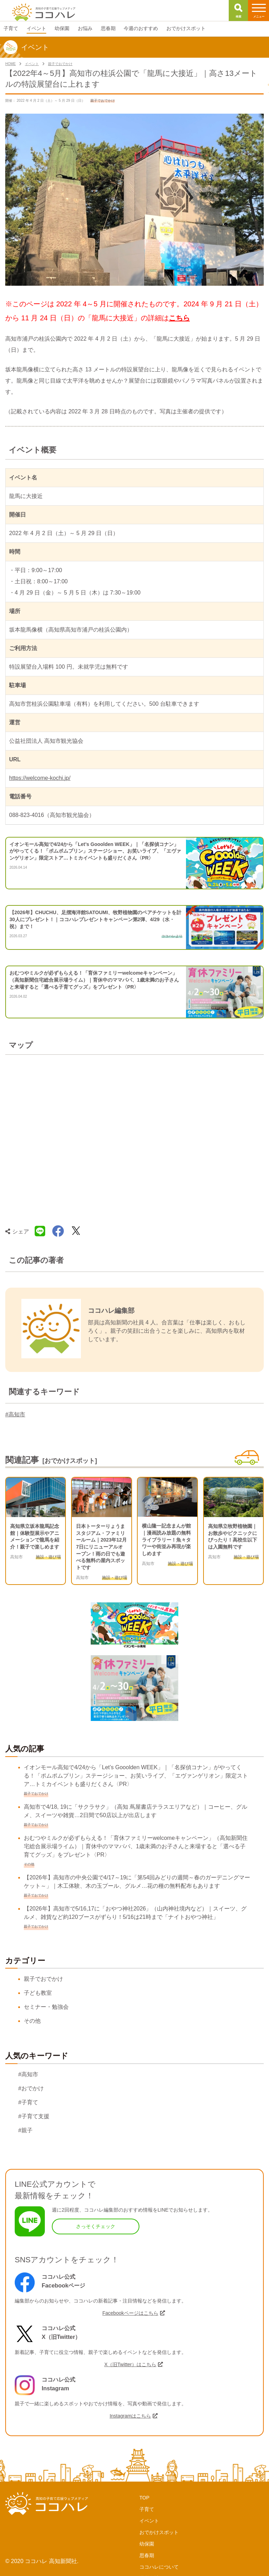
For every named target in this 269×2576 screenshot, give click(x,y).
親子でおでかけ (43, 1979)
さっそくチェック (95, 2226)
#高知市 (15, 1414)
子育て (146, 2509)
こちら (179, 318)
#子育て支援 (33, 2116)
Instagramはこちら (130, 2416)
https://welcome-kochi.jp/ (39, 778)
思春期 (146, 2555)
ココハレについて (159, 2567)
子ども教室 (38, 1993)
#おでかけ (31, 2088)
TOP (144, 2497)
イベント (149, 2521)
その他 (32, 2021)
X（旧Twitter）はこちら (130, 2364)
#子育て (28, 2102)
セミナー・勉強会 (46, 2007)
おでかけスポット (159, 2532)
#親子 (25, 2130)
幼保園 (146, 2544)
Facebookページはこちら (130, 2313)
